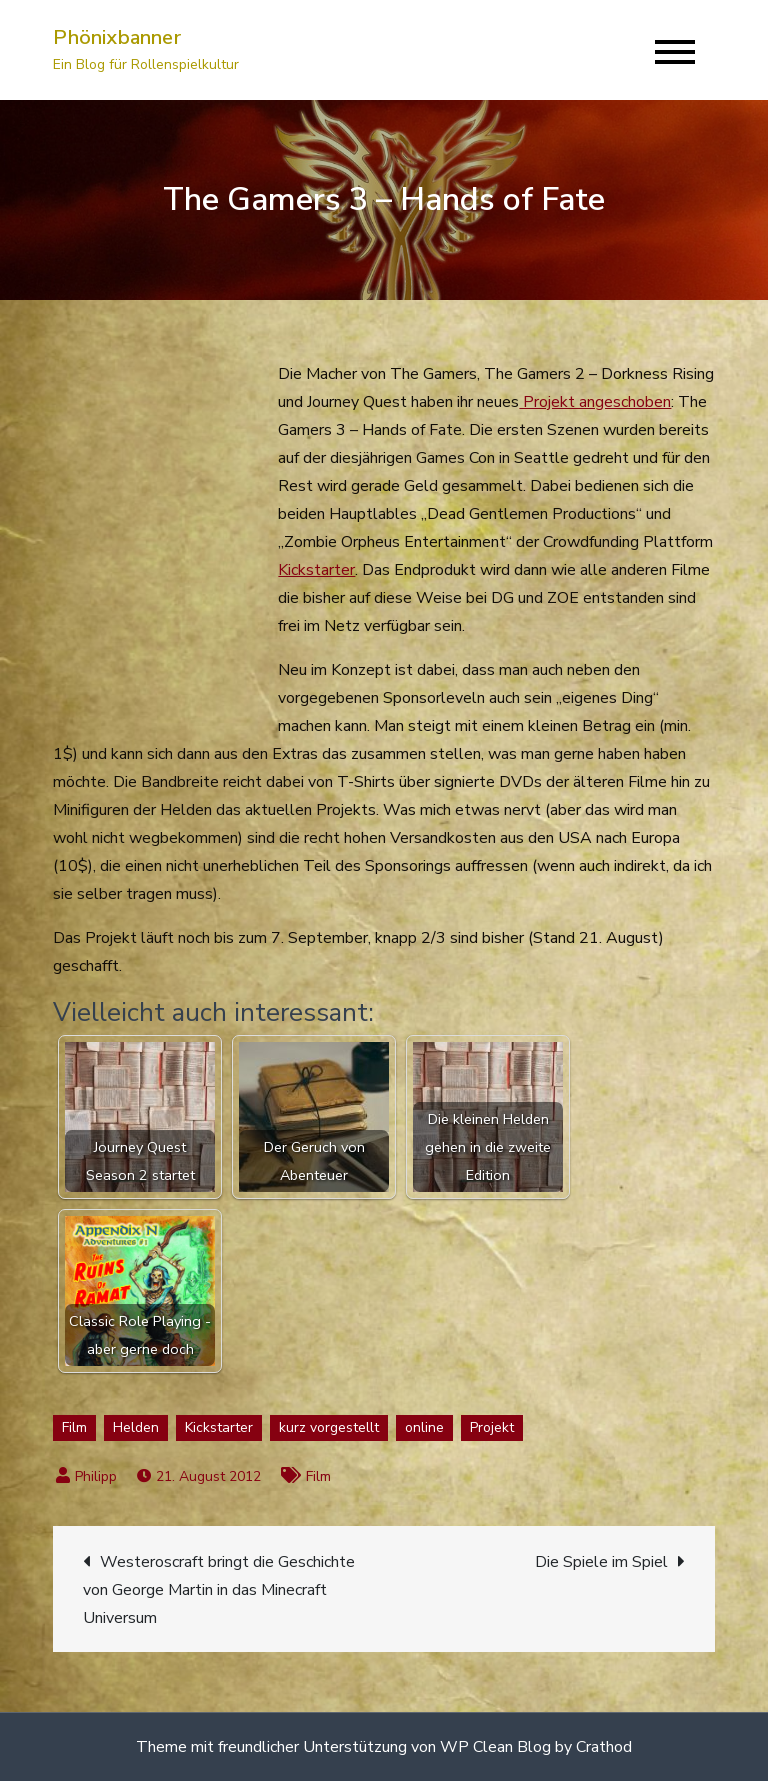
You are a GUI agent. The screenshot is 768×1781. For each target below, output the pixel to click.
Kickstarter (316, 570)
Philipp (96, 1476)
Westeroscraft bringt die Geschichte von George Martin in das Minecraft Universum (219, 1590)
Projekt (492, 1427)
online (424, 1427)
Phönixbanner (116, 37)
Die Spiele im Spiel (601, 1562)
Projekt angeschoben (595, 402)
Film (74, 1427)
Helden (136, 1427)
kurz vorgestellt (329, 1427)
